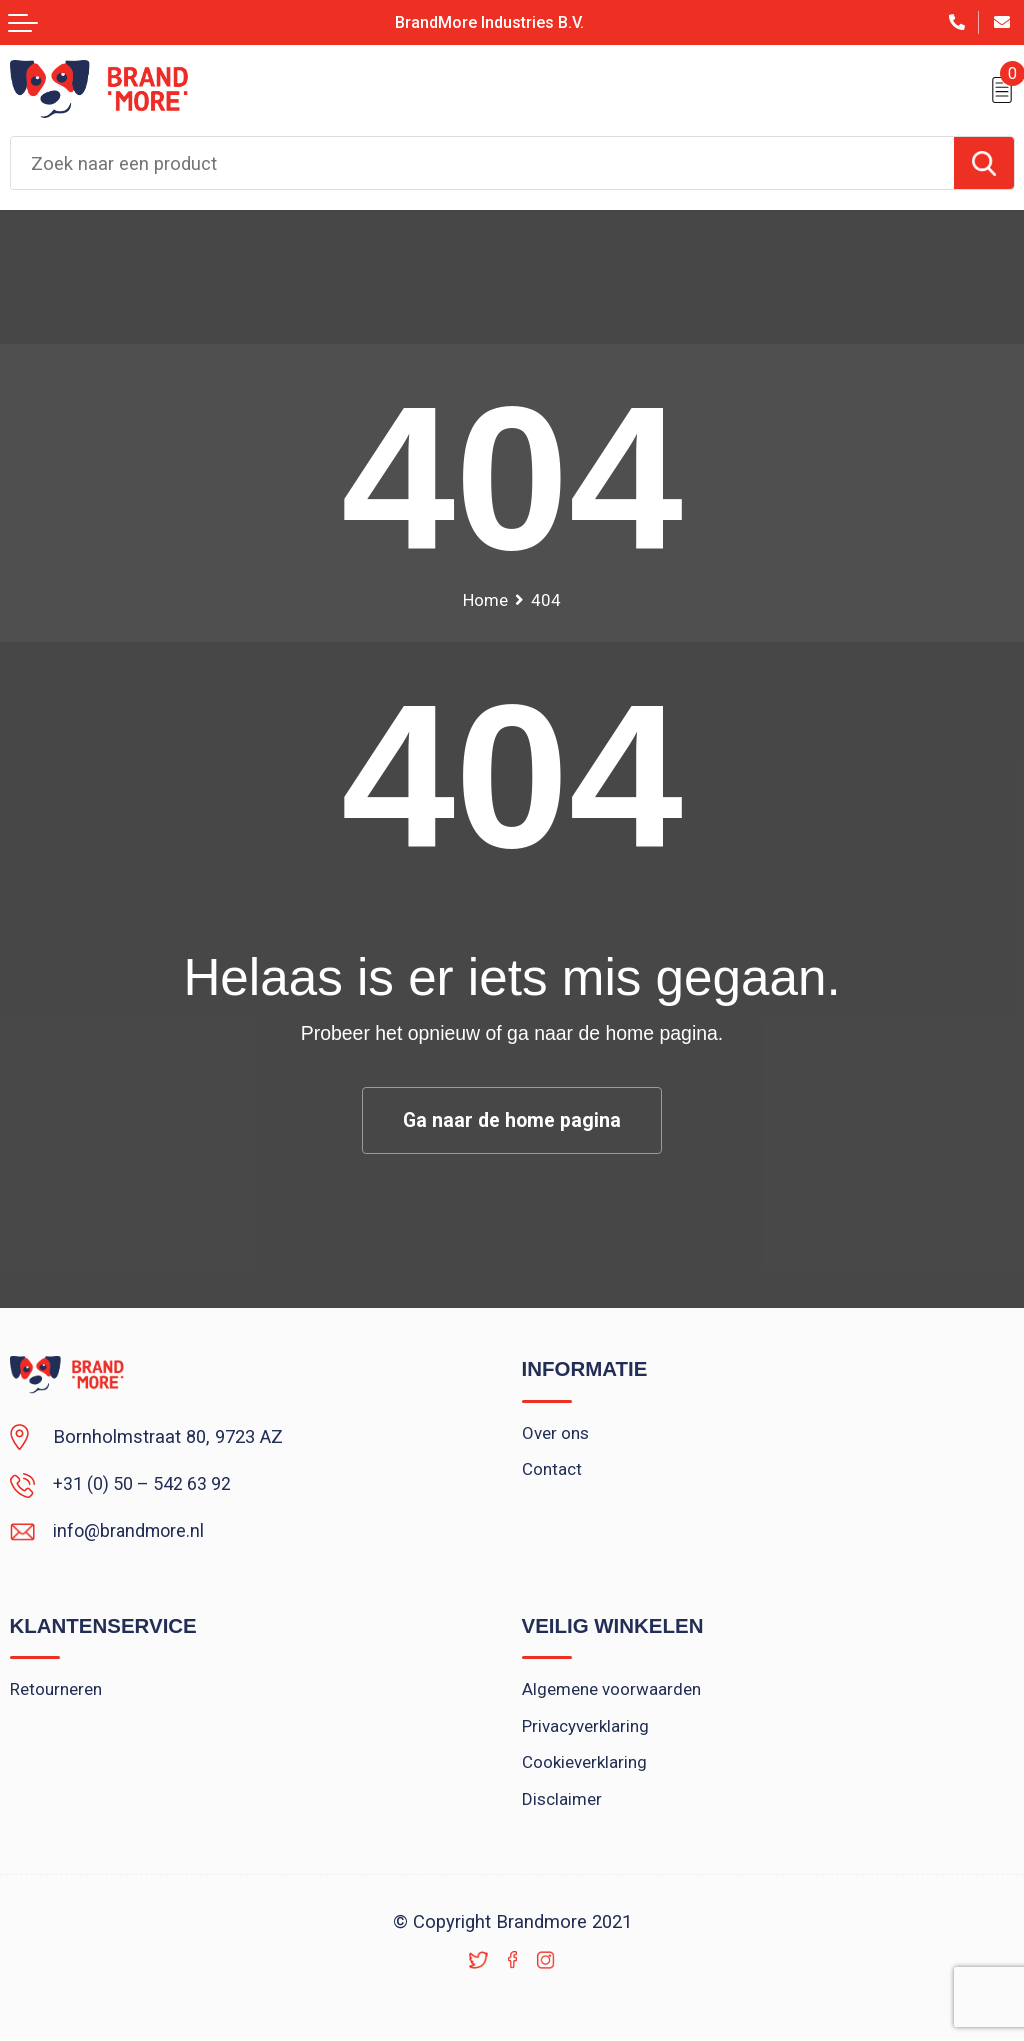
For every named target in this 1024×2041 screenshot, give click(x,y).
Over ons (555, 1434)
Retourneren (56, 1692)
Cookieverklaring (585, 1766)
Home (486, 600)
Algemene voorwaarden (611, 1692)
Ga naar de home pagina (512, 1120)
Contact (552, 1471)
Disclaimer (562, 1803)
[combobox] (482, 163)
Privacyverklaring (586, 1729)
